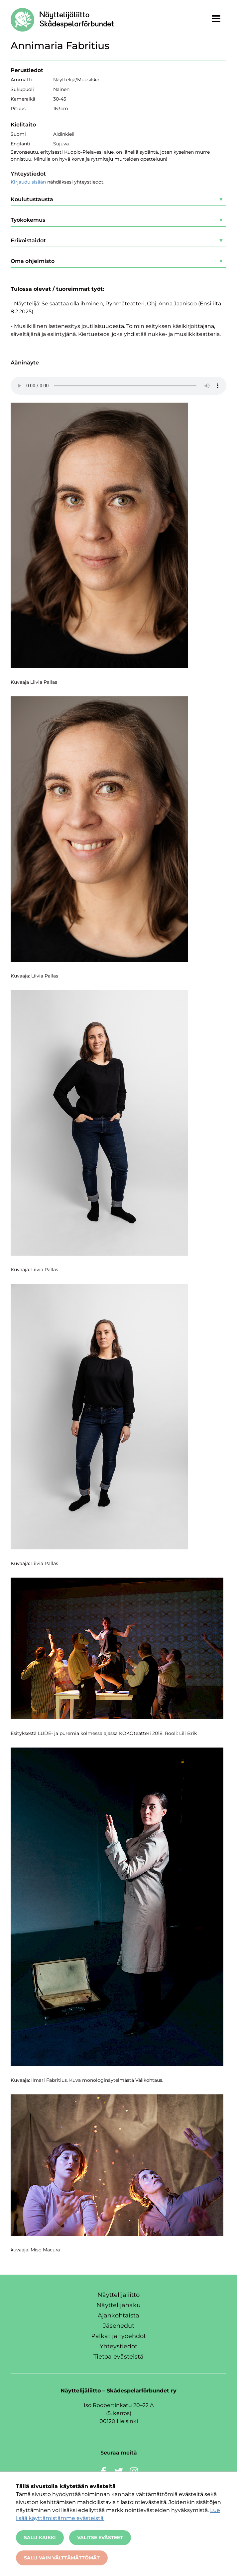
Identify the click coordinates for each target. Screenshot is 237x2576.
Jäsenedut (118, 2325)
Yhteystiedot (118, 2346)
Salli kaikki (40, 2537)
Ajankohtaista (118, 2315)
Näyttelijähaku (118, 2305)
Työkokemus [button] (28, 220)
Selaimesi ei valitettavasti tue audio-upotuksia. (118, 386)
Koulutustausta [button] (32, 199)
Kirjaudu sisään (28, 182)
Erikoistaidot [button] (28, 240)
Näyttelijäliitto (118, 2295)
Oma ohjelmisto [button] (33, 261)
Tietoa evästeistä (118, 2356)
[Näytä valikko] (216, 19)
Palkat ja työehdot (118, 2336)
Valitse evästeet (100, 2537)
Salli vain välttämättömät (62, 2558)
